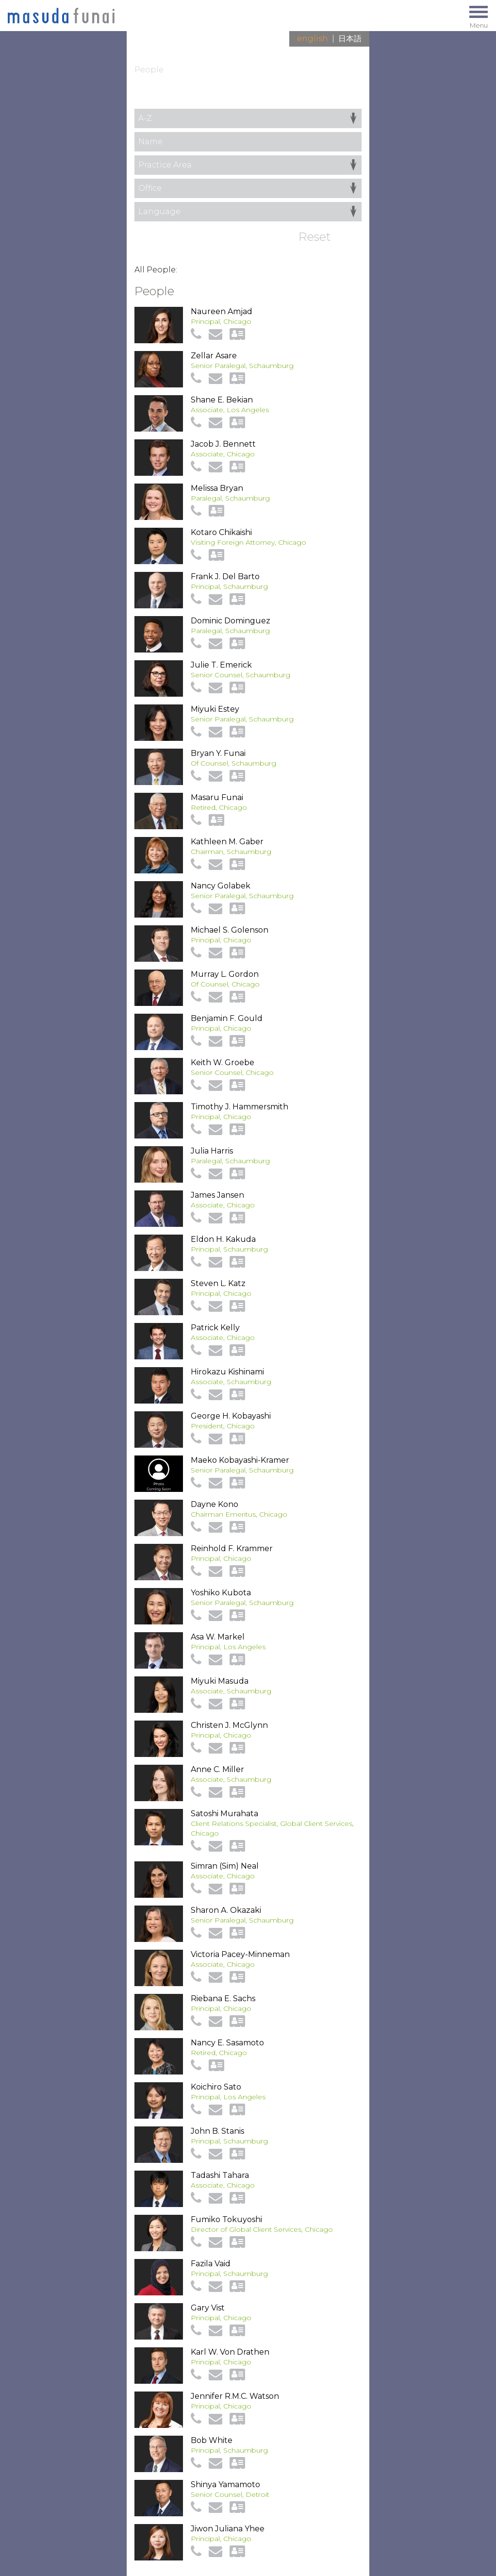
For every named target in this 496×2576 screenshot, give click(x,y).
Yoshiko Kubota (221, 1592)
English (312, 38)
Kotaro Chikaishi (221, 532)
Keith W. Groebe (222, 1062)
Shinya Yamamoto (225, 2484)
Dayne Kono (214, 1504)
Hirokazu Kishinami (227, 1371)
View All (347, 98)
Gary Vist (208, 2307)
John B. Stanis (217, 2131)
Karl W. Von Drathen (230, 2352)
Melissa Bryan (217, 488)
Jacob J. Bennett (223, 444)
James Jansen (217, 1195)
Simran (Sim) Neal (225, 1866)
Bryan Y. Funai (218, 753)
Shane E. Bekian (222, 399)
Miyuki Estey (215, 709)
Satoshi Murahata (224, 1813)
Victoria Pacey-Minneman (240, 1954)
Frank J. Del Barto (225, 576)
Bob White (211, 2440)
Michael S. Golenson (229, 930)
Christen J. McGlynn (229, 1725)
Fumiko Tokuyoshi (226, 2219)
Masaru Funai (217, 797)
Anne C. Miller (217, 1769)
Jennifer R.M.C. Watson (235, 2396)
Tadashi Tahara (220, 2175)
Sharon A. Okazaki (226, 1910)
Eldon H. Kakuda (223, 1239)
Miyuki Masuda (219, 1681)
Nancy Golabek (220, 885)
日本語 (350, 38)
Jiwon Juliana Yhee (228, 2528)
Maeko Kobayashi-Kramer (240, 1460)
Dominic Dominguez (230, 620)
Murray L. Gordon (225, 974)
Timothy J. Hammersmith (239, 1106)
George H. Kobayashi (231, 1416)
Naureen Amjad (221, 311)
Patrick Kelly (215, 1327)
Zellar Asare (214, 355)
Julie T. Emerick (221, 664)
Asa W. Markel (218, 1636)
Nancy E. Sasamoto (227, 2042)
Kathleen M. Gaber (227, 841)
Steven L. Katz (218, 1283)
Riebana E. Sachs (223, 1998)
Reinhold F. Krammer (232, 1548)
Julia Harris (212, 1150)
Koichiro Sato (216, 2086)
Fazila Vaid (211, 2263)
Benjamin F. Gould (227, 1018)
